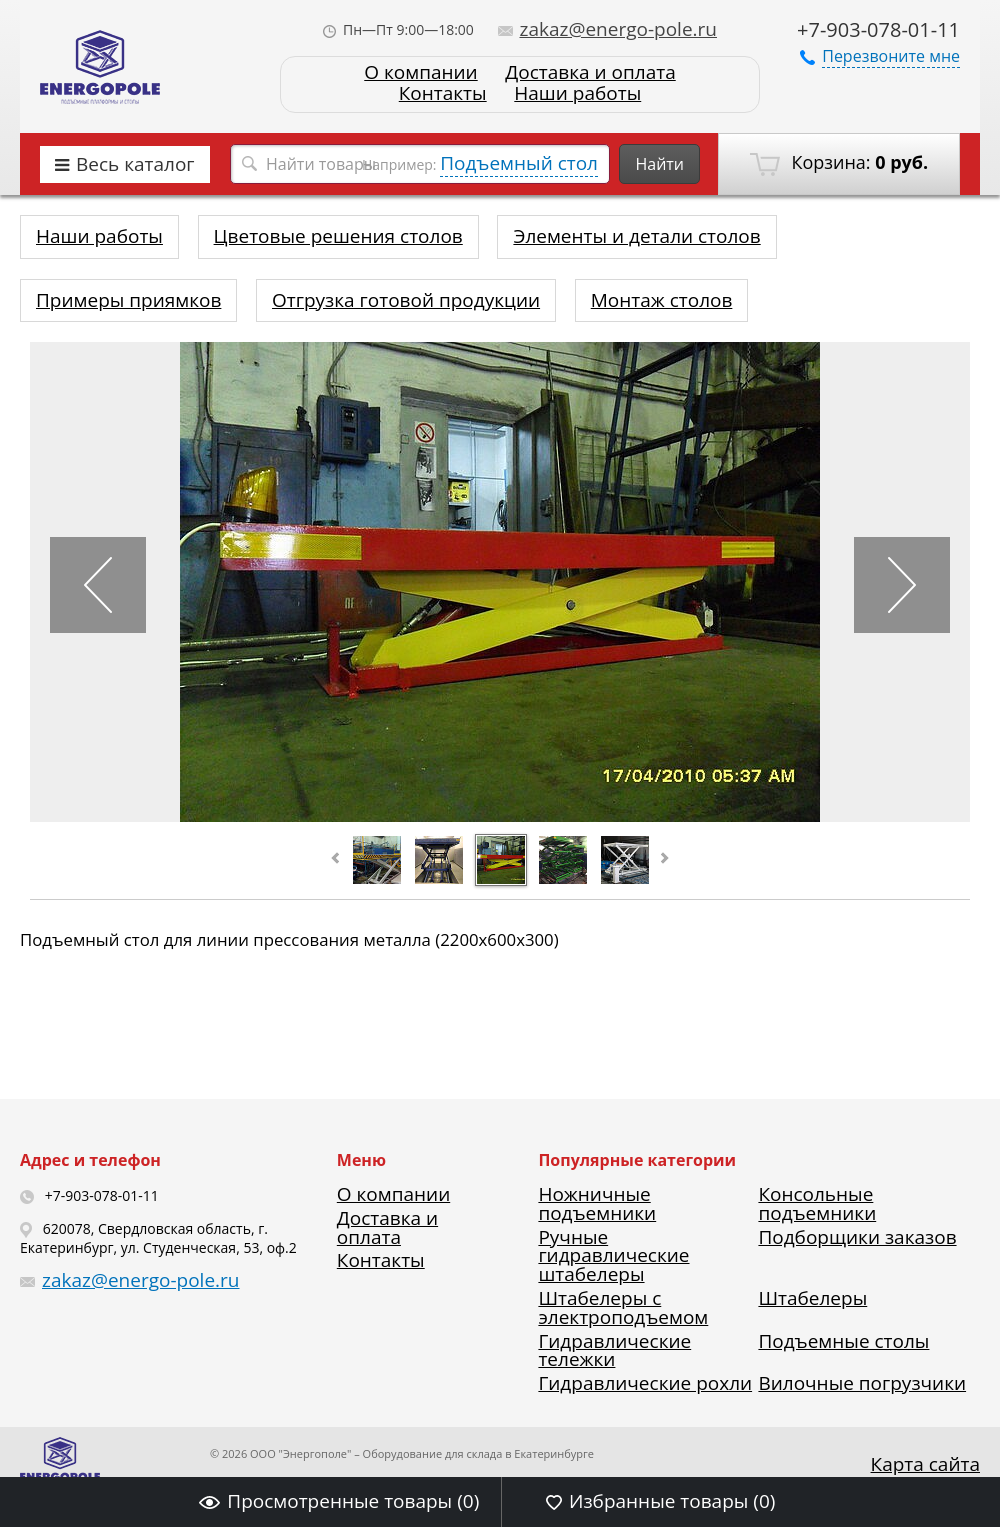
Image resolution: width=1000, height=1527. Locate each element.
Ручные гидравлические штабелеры (613, 1256)
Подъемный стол (519, 163)
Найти (659, 164)
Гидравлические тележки (614, 1350)
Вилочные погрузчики (862, 1383)
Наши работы (577, 93)
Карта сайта (925, 1464)
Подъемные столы (843, 1341)
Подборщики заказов (857, 1237)
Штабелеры (812, 1298)
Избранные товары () (660, 1501)
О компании (420, 72)
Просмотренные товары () (339, 1501)
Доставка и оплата (590, 72)
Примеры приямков (128, 300)
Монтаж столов (662, 300)
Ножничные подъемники (597, 1203)
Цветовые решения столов (338, 236)
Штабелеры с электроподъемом (623, 1307)
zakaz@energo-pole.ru (608, 29)
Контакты (443, 93)
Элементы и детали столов (636, 236)
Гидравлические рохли (645, 1383)
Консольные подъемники (817, 1203)
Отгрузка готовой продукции (406, 300)
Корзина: (839, 163)
